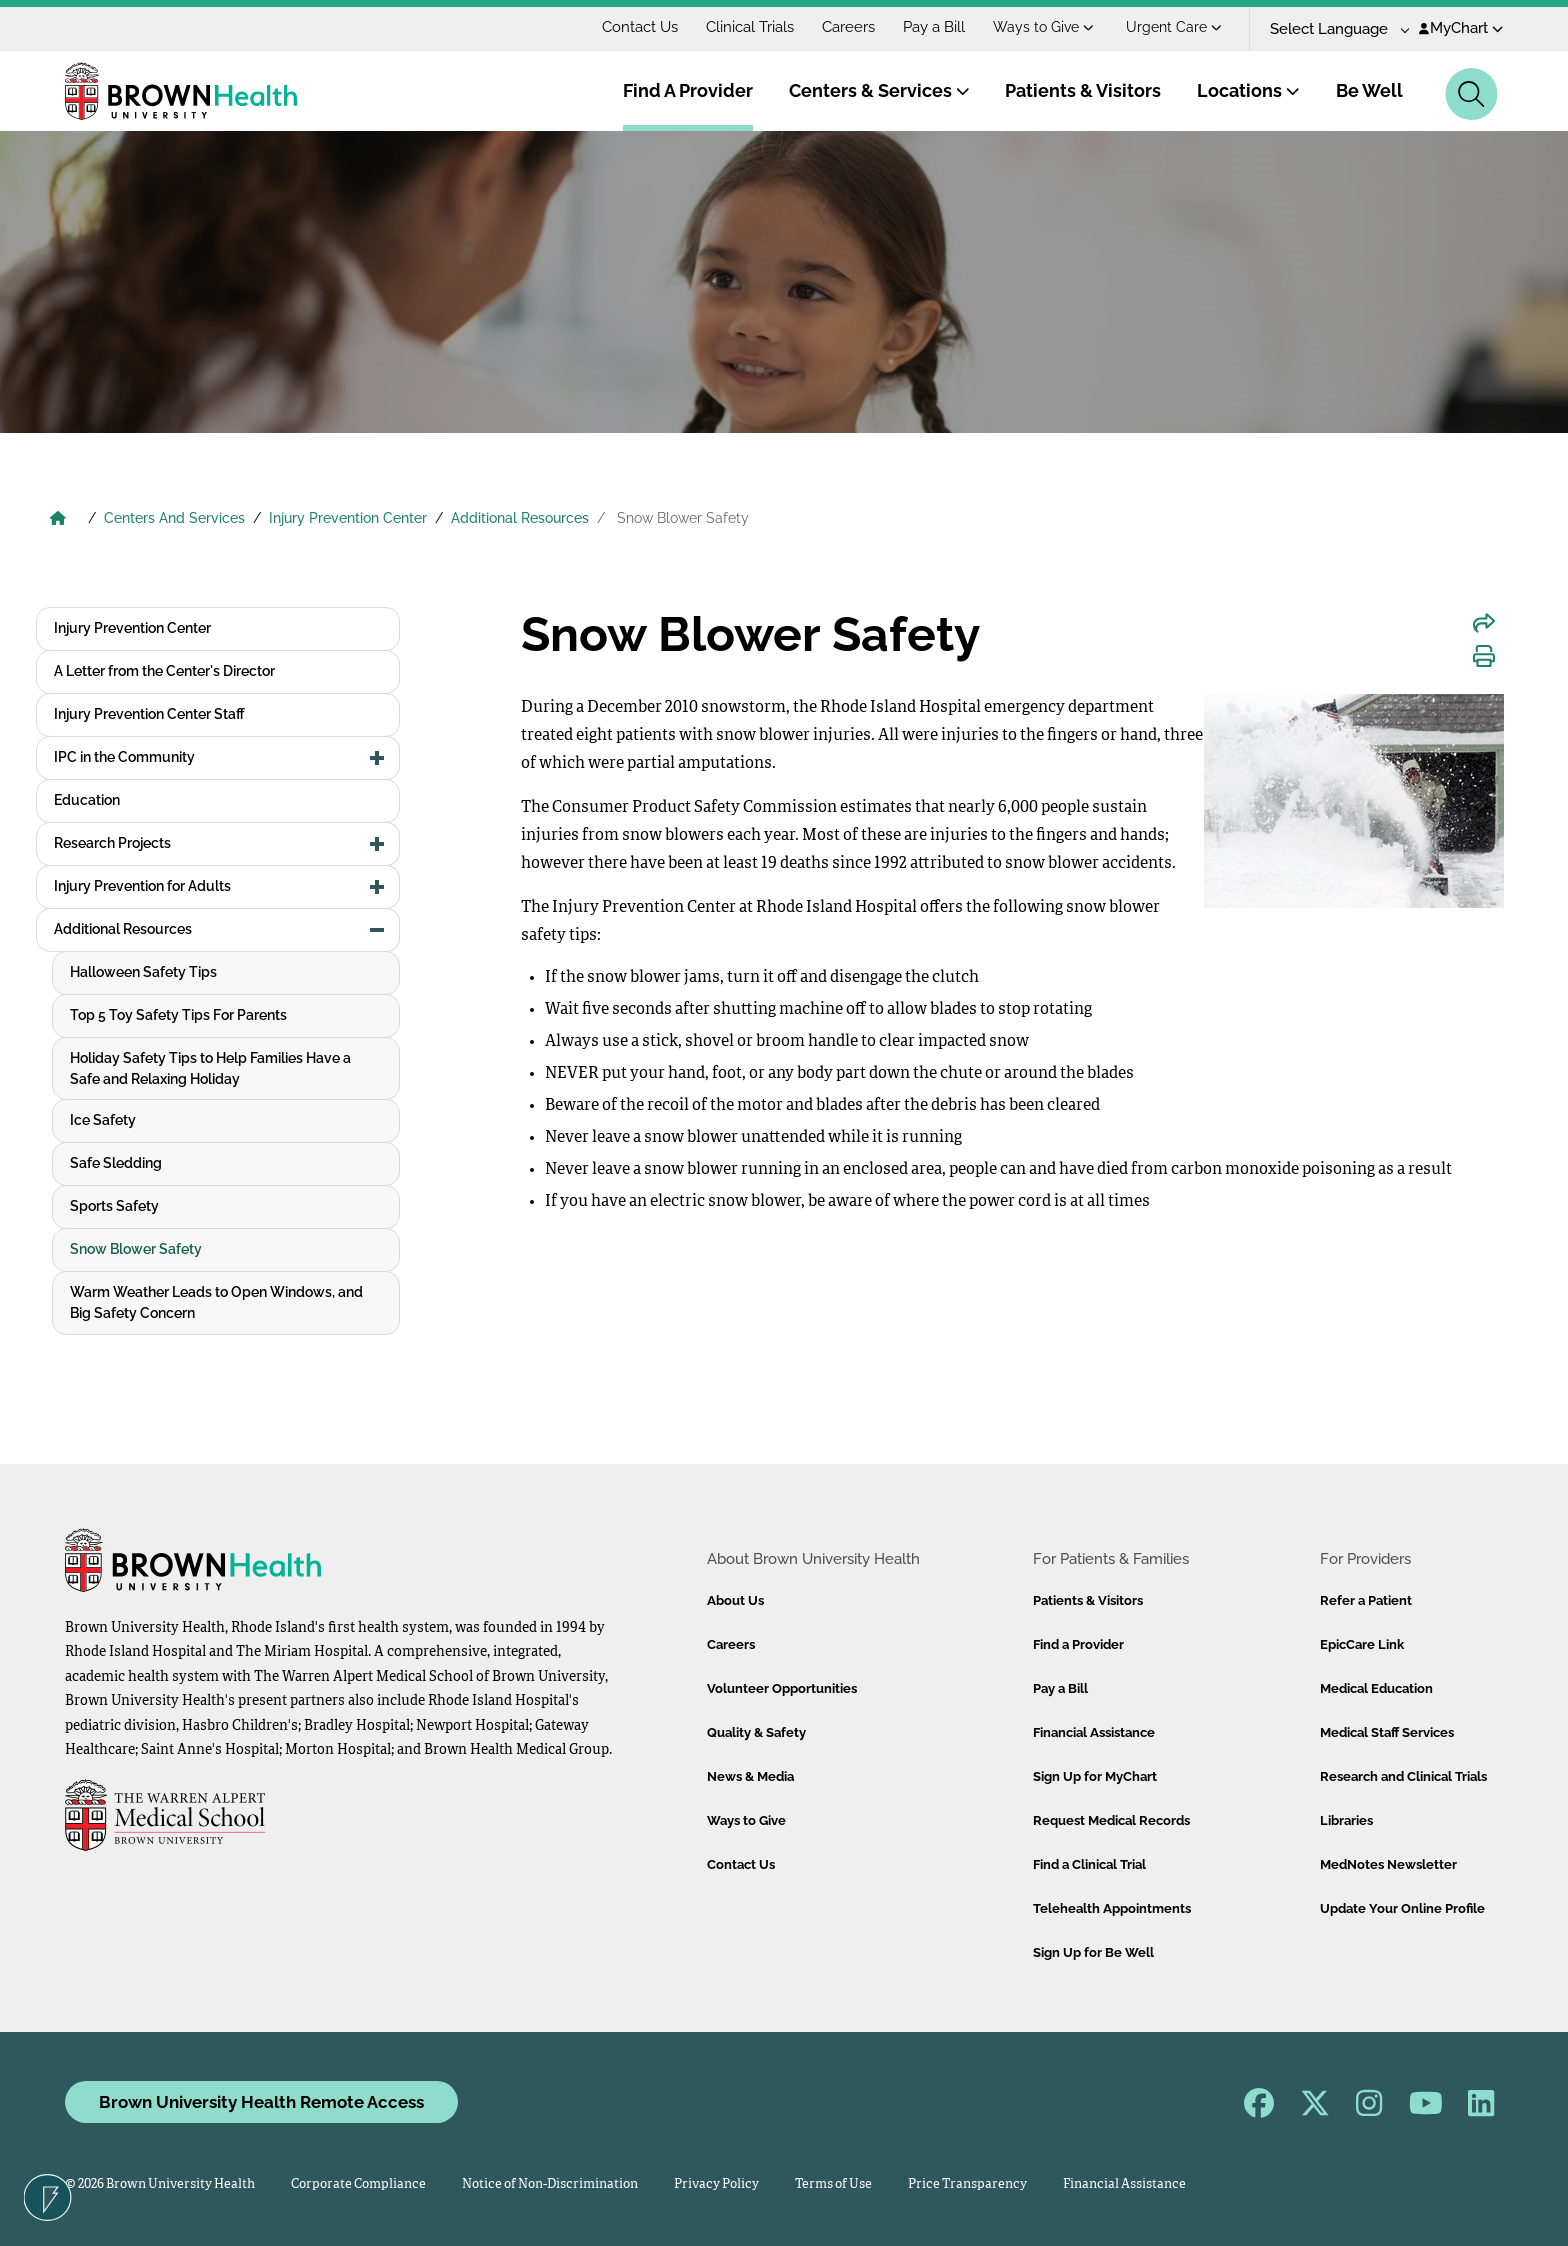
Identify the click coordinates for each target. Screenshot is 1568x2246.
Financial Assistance (1094, 1732)
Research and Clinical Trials (1403, 1776)
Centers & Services (879, 90)
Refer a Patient (1366, 1600)
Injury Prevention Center (348, 518)
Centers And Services (174, 518)
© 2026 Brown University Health (160, 2184)
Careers (848, 27)
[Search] (1471, 94)
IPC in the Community (124, 757)
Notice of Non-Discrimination (550, 2184)
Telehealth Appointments (1112, 1908)
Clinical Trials (750, 27)
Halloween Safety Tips (143, 972)
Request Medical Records (1111, 1820)
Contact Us (640, 27)
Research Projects (112, 843)
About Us (735, 1600)
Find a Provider (1078, 1644)
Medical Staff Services (1387, 1732)
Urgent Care (1174, 27)
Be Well (1369, 90)
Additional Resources (520, 518)
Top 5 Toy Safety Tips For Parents (178, 1015)
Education (87, 800)
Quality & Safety (756, 1732)
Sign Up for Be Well (1093, 1952)
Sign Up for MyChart (1095, 1776)
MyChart (1461, 28)
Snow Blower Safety (136, 1249)
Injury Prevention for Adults (142, 886)
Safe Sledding (116, 1163)
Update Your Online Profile (1402, 1908)
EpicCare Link (1362, 1644)
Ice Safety (103, 1120)
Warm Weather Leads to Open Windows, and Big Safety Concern (216, 1302)
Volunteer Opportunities (782, 1688)
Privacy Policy (716, 2184)
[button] (378, 758)
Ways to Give (1043, 27)
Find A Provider (688, 90)
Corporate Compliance (358, 2184)
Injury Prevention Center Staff (149, 714)
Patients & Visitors (1083, 90)
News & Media (750, 1776)
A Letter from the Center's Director (164, 671)
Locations (1248, 90)
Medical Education (1376, 1688)
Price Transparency (967, 2184)
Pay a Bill (934, 27)
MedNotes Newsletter (1388, 1864)
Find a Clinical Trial (1089, 1864)
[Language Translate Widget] (1332, 29)
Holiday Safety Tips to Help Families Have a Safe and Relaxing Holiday (210, 1068)
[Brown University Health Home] (58, 520)
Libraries (1346, 1820)
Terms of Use (833, 2184)
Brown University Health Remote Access (261, 2102)
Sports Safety (114, 1206)
